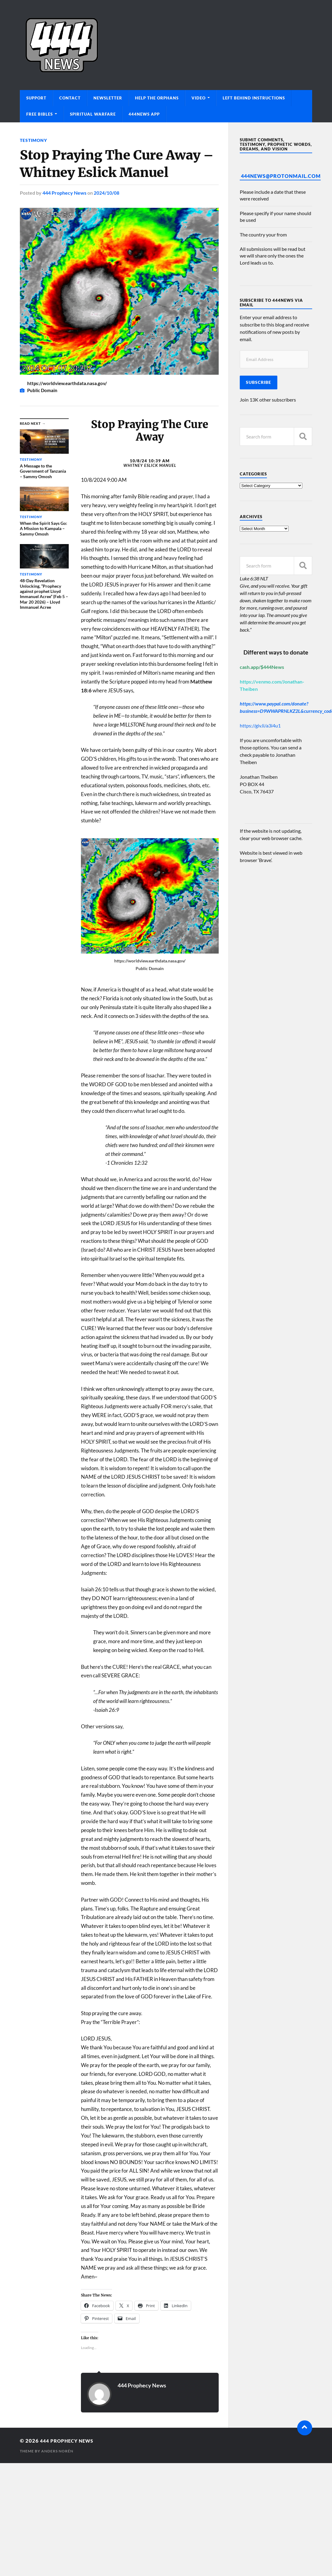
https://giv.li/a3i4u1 (260, 725)
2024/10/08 (106, 193)
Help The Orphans (157, 98)
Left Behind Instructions (254, 98)
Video (199, 98)
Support (36, 98)
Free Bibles (39, 114)
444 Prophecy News (64, 193)
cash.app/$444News (262, 667)
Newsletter (107, 98)
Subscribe (258, 382)
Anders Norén (57, 2451)
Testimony (33, 140)
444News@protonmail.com (281, 176)
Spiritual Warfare (93, 114)
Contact (70, 98)
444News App (144, 114)
